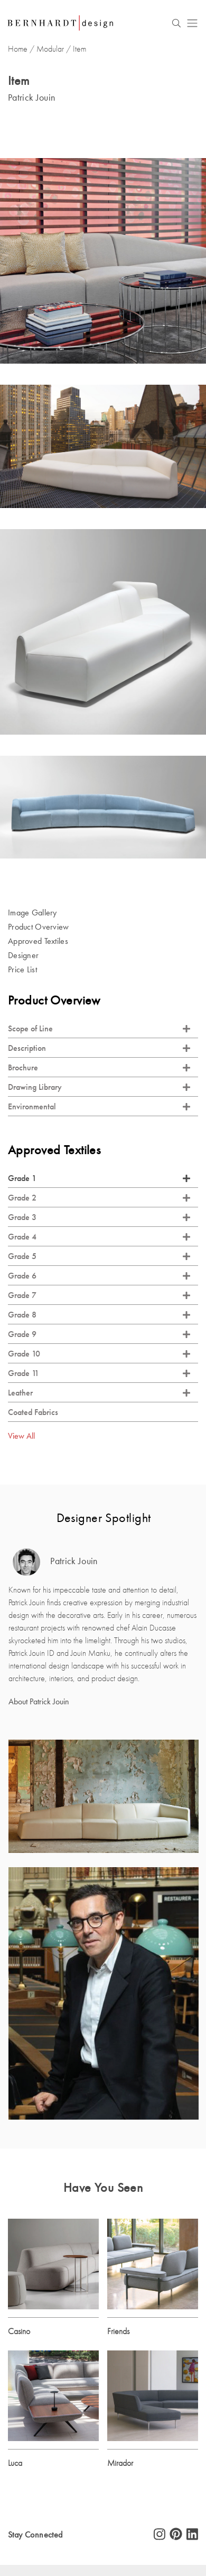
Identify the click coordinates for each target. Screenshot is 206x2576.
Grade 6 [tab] (99, 1276)
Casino (19, 2331)
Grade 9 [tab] (99, 1334)
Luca (15, 2463)
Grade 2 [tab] (99, 1198)
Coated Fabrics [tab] (33, 1412)
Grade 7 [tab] (99, 1295)
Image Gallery (32, 913)
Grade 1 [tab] (99, 1178)
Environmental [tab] (99, 1106)
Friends (118, 2331)
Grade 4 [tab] (99, 1237)
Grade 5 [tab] (99, 1256)
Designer (23, 955)
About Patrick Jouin (38, 1701)
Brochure (99, 1067)
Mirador (120, 2463)
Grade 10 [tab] (99, 1354)
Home (17, 49)
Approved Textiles (38, 941)
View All (21, 1436)
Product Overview (38, 927)
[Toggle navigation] (192, 23)
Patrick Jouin (55, 1562)
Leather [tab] (99, 1393)
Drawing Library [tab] (99, 1087)
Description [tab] (99, 1048)
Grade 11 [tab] (99, 1373)
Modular (50, 49)
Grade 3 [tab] (99, 1217)
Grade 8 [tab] (99, 1315)
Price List (22, 969)
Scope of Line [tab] (99, 1028)
